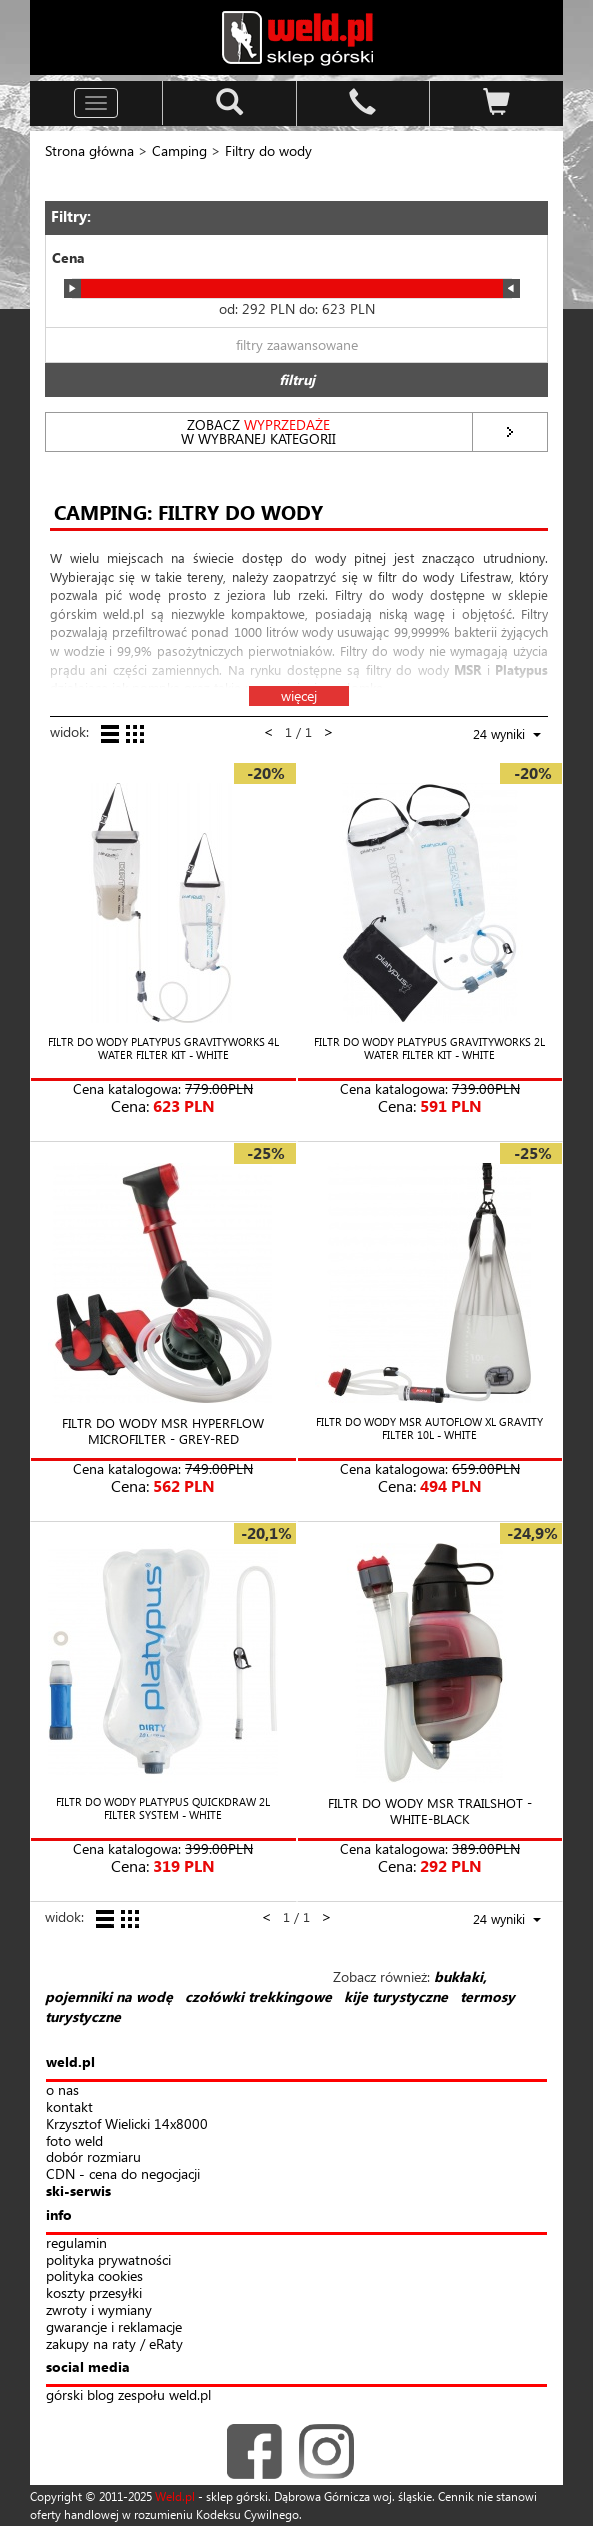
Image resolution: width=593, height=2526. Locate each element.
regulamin (76, 2243)
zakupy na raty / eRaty (114, 2344)
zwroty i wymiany (99, 2310)
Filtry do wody (268, 150)
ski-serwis (78, 2191)
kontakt (69, 2107)
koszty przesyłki (94, 2293)
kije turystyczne (396, 1996)
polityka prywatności (108, 2260)
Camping (179, 150)
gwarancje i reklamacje (114, 2327)
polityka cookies (94, 2276)
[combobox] (493, 736)
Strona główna (89, 150)
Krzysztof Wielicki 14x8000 (127, 2124)
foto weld (74, 2141)
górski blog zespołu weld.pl (128, 2395)
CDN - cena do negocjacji (123, 2174)
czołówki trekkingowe (258, 1996)
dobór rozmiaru (93, 2157)
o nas (62, 2090)
